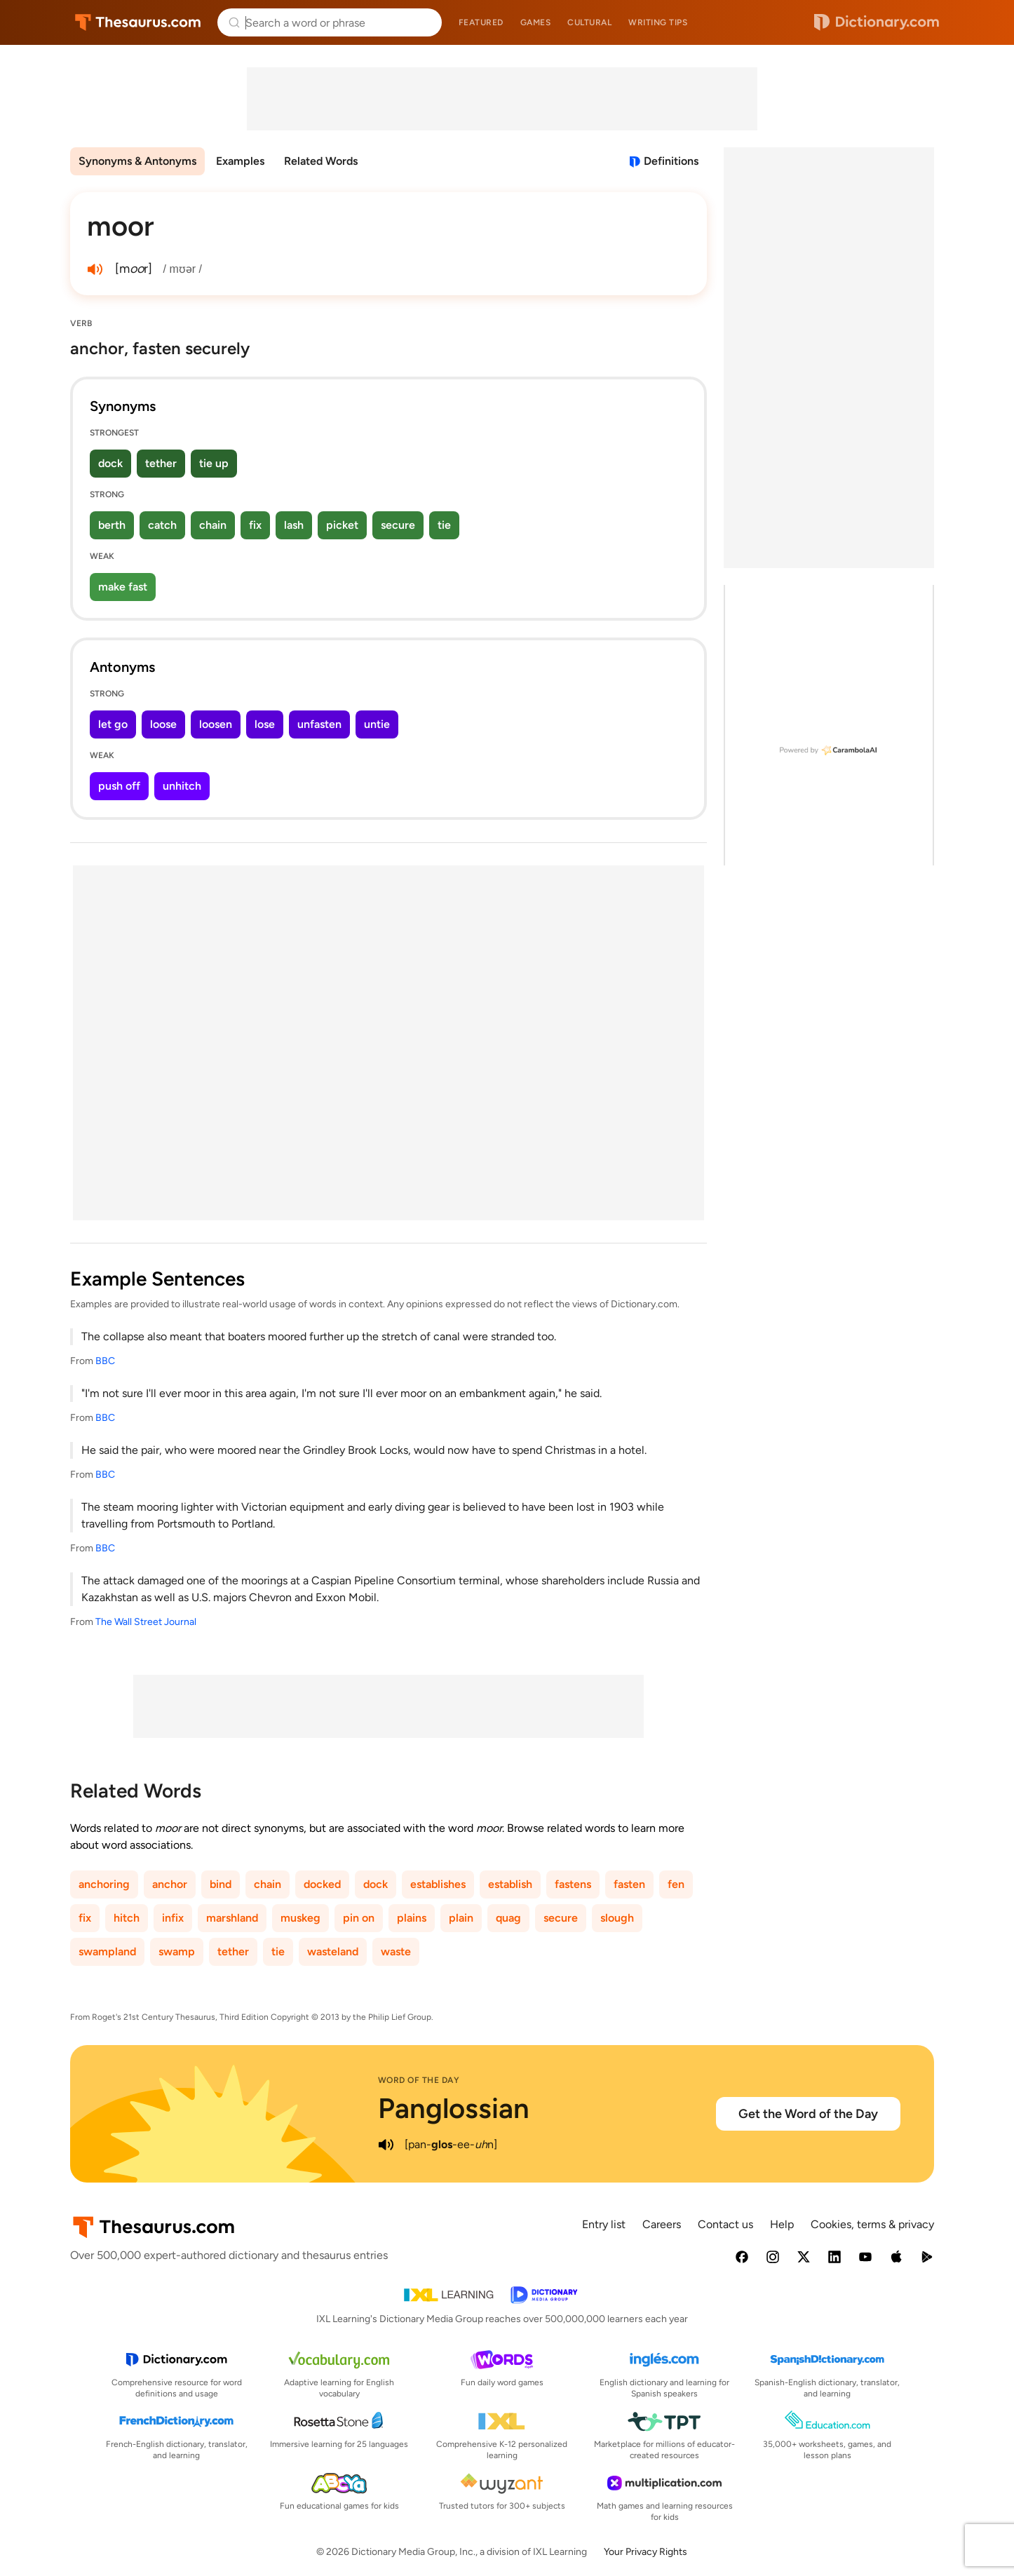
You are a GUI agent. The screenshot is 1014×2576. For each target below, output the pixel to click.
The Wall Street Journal (145, 1622)
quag (508, 1917)
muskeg (300, 1917)
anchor (169, 1884)
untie (377, 724)
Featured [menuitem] (481, 22)
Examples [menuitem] (240, 161)
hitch (127, 1917)
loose (163, 724)
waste (396, 1951)
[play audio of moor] (95, 269)
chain (213, 525)
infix (173, 1917)
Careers (661, 2224)
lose (265, 724)
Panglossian (453, 2108)
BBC (105, 1361)
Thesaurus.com (138, 22)
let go (113, 724)
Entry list (604, 2224)
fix (255, 525)
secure (398, 525)
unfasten (319, 724)
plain (461, 1917)
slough (617, 1917)
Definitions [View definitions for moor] (671, 161)
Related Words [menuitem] (321, 161)
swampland (107, 1951)
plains (411, 1917)
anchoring (104, 1884)
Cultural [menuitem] (589, 22)
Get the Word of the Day (808, 2114)
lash (294, 525)
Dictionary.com (876, 22)
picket (342, 525)
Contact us (725, 2224)
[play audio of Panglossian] (386, 2144)
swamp (176, 1951)
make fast (122, 586)
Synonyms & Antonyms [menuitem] (137, 161)
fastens (573, 1884)
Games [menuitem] (535, 22)
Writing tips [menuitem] (657, 22)
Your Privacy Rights (645, 2552)
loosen (215, 724)
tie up (214, 463)
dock (110, 463)
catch (162, 525)
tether (161, 463)
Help (782, 2224)
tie (444, 525)
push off (119, 786)
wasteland (332, 1951)
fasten (629, 1884)
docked (322, 1884)
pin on (358, 1917)
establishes (438, 1884)
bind (220, 1884)
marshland (232, 1917)
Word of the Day (419, 2080)
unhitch (182, 786)
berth (112, 525)
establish (510, 1884)
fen (676, 1884)
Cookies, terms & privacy (872, 2224)
